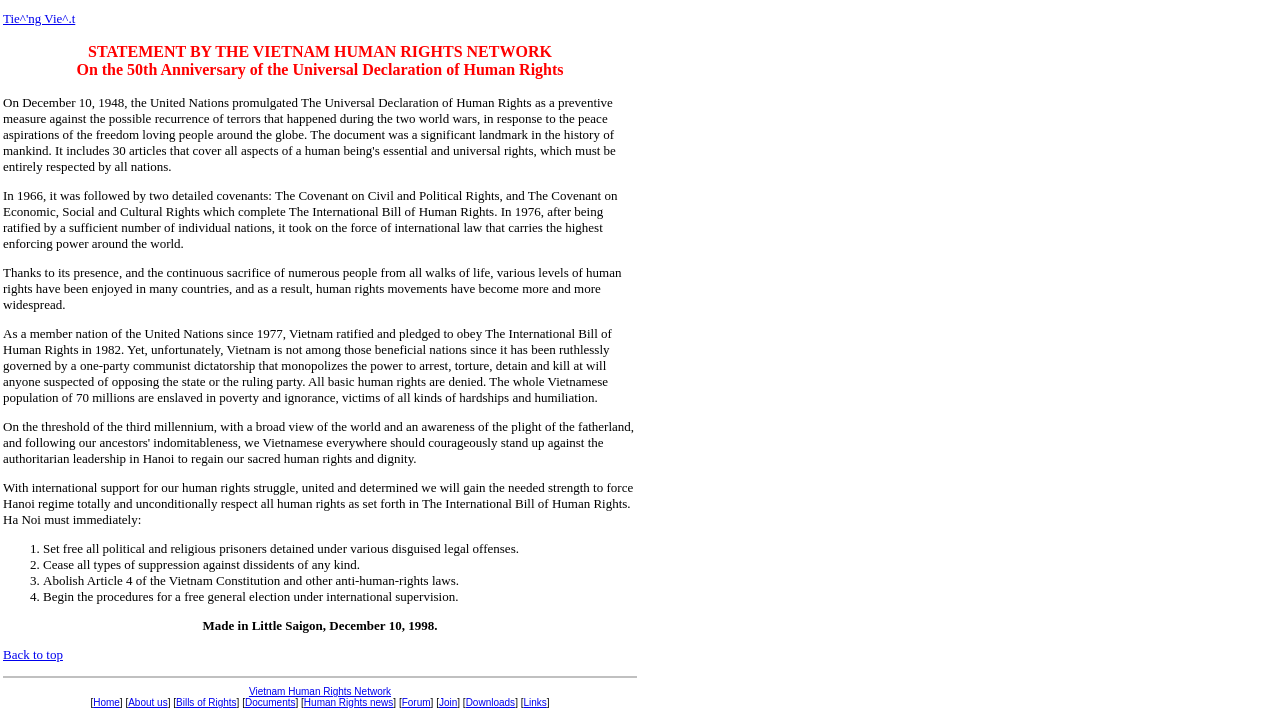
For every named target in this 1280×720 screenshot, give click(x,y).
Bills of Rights (206, 702)
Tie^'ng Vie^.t (39, 18)
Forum (416, 702)
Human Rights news (348, 702)
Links (534, 702)
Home (106, 702)
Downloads (490, 702)
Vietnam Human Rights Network (320, 691)
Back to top (33, 654)
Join (448, 702)
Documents (270, 702)
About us (147, 702)
